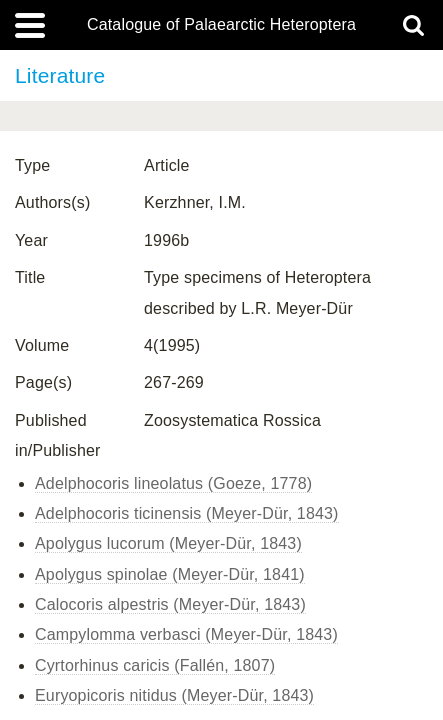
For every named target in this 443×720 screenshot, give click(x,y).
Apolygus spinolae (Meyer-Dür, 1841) (170, 574)
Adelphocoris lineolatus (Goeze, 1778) (173, 483)
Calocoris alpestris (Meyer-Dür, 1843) (170, 604)
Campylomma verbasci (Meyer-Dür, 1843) (186, 634)
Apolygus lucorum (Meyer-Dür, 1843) (168, 543)
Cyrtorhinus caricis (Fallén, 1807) (155, 665)
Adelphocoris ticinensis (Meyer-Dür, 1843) (187, 513)
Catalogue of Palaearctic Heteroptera (221, 25)
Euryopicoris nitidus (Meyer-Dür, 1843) (174, 695)
